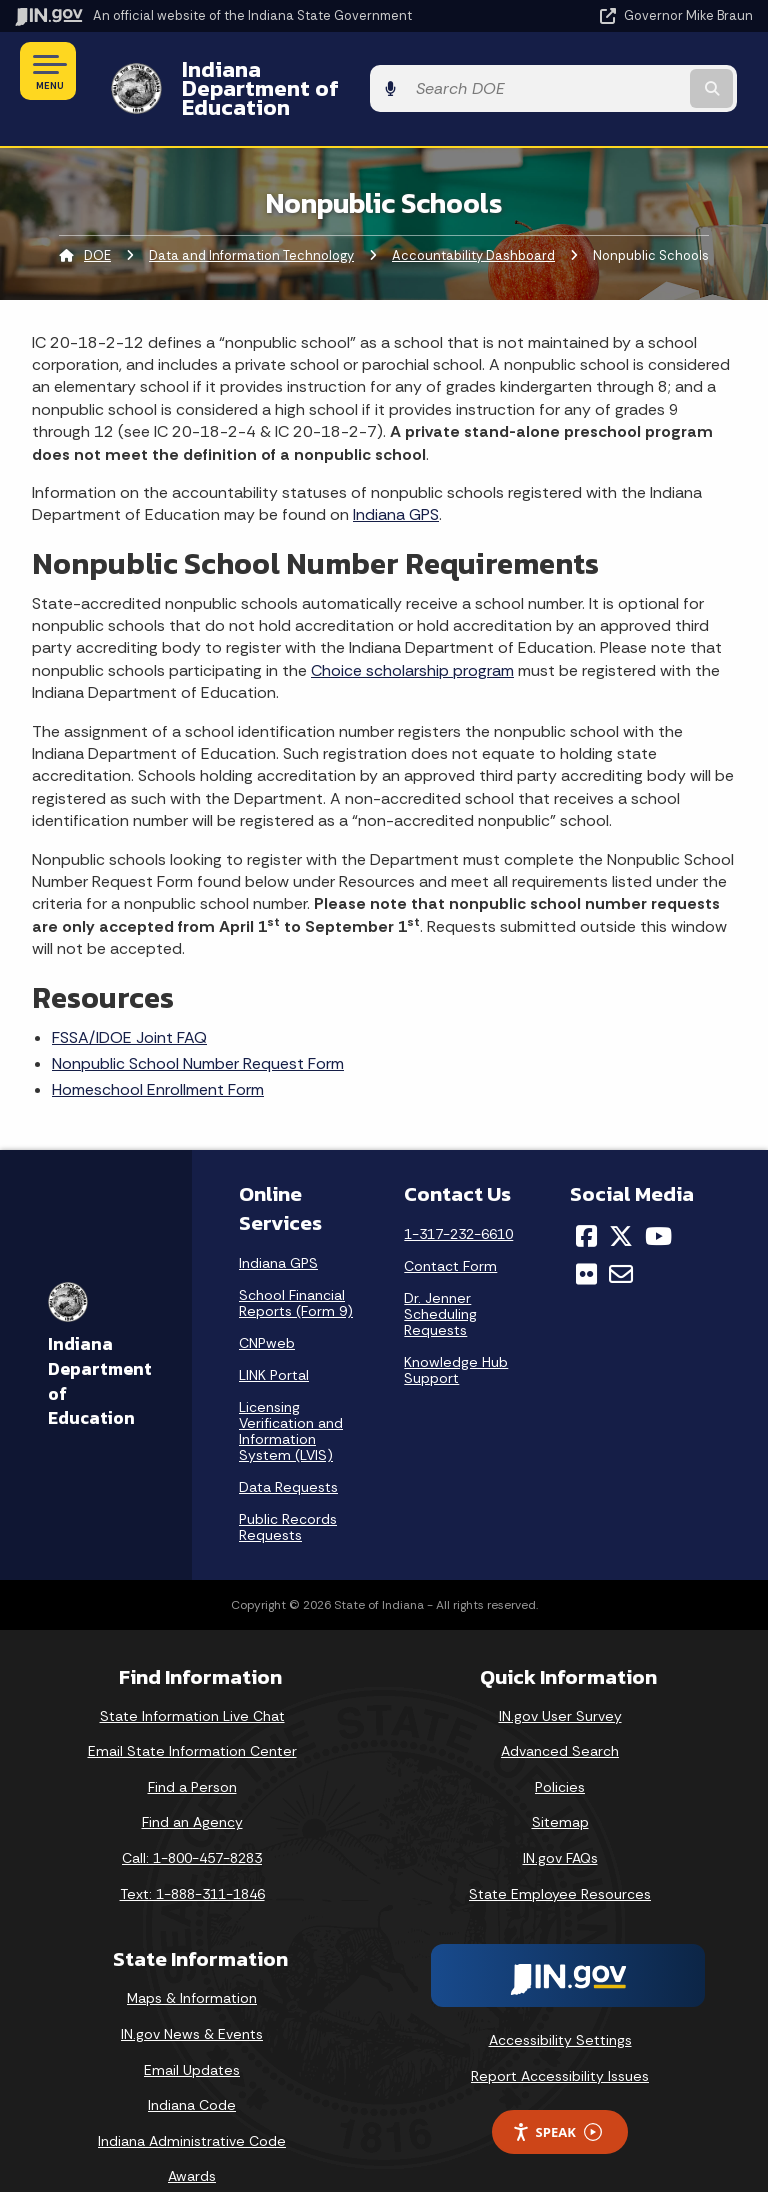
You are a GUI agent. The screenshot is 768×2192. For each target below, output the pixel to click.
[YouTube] (658, 1201)
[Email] (621, 1240)
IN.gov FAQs (560, 1823)
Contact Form (450, 1231)
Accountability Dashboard (473, 220)
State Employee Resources (560, 1859)
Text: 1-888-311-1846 (192, 1859)
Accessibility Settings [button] (560, 2006)
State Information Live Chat (192, 1681)
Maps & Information (192, 1964)
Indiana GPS (396, 480)
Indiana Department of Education (339, 71)
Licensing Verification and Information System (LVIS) (291, 1396)
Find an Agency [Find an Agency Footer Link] (192, 1788)
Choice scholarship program (412, 635)
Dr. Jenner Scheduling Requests (440, 1279)
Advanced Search (560, 1717)
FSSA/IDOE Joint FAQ (129, 1002)
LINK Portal (274, 1340)
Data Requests (288, 1452)
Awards (192, 2142)
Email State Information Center (192, 1717)
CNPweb (267, 1308)
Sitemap (560, 1788)
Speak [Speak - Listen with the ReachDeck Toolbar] (557, 2097)
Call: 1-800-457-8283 (192, 1823)
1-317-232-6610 (458, 1199)
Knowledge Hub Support (456, 1335)
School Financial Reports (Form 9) (296, 1268)
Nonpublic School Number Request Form (198, 1028)
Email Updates (192, 2035)
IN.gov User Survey (560, 1681)
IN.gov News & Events (192, 1999)
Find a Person (192, 1752)
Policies (560, 1752)
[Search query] (645, 71)
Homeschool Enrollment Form (158, 1055)
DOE (97, 220)
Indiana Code (192, 2071)
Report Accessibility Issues (560, 2041)
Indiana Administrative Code (192, 2106)
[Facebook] (586, 1201)
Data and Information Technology (251, 220)
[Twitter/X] (621, 1201)
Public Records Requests (288, 1492)
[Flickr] (586, 1240)
